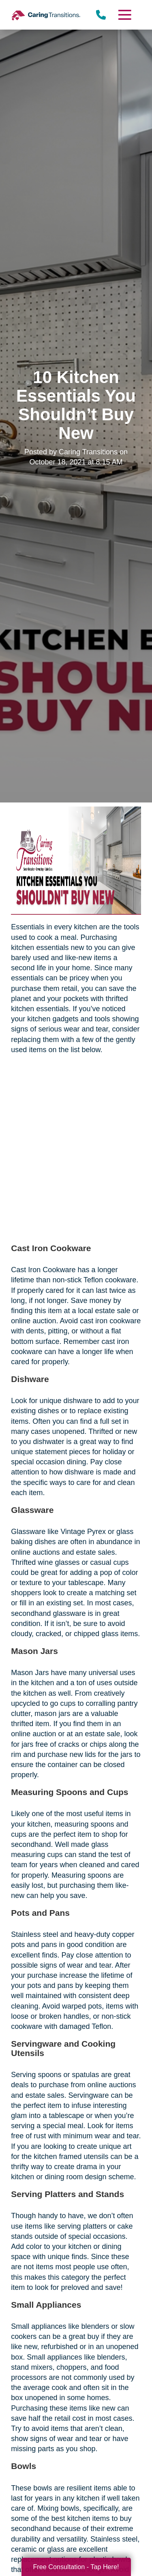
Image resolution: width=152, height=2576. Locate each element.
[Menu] (124, 14)
